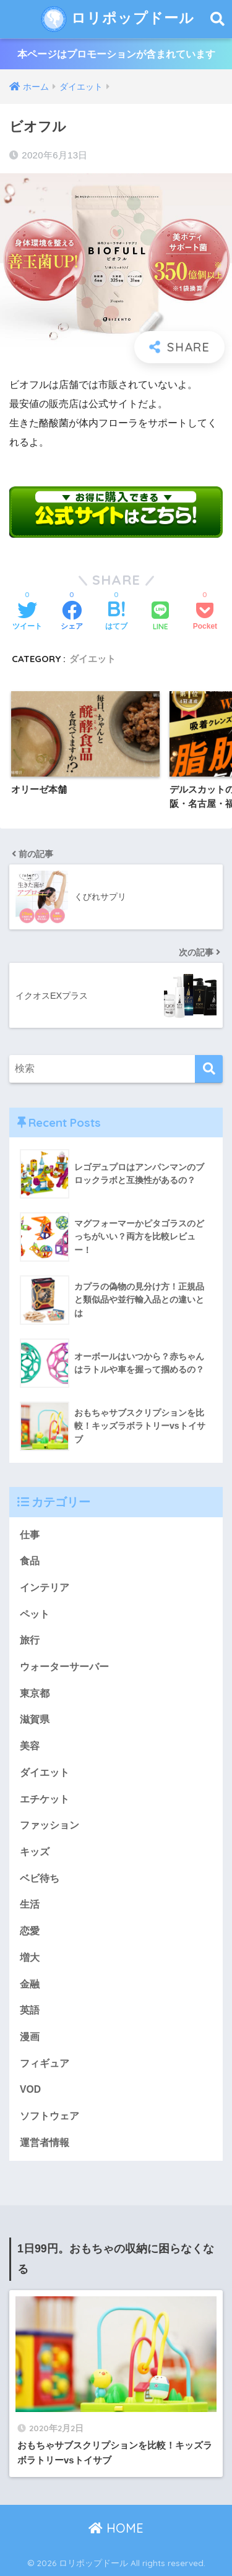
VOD (30, 2089)
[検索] (209, 1069)
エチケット (44, 1799)
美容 (30, 1746)
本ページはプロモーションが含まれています (116, 54)
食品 (30, 1561)
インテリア (44, 1587)
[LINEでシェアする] (160, 617)
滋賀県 (34, 1719)
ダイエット (92, 659)
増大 (30, 1957)
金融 (30, 1984)
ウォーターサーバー (64, 1666)
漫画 (30, 2036)
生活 (30, 1904)
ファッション (49, 1825)
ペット (34, 1614)
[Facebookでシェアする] (72, 617)
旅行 (30, 1640)
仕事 (30, 1535)
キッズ (34, 1851)
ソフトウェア (49, 2116)
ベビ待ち (39, 1878)
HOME (116, 2528)
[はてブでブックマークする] (116, 617)
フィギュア (44, 2063)
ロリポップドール (117, 19)
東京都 (34, 1693)
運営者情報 (44, 2142)
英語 (30, 2010)
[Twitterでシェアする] (27, 617)
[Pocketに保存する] (205, 617)
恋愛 (30, 1931)
